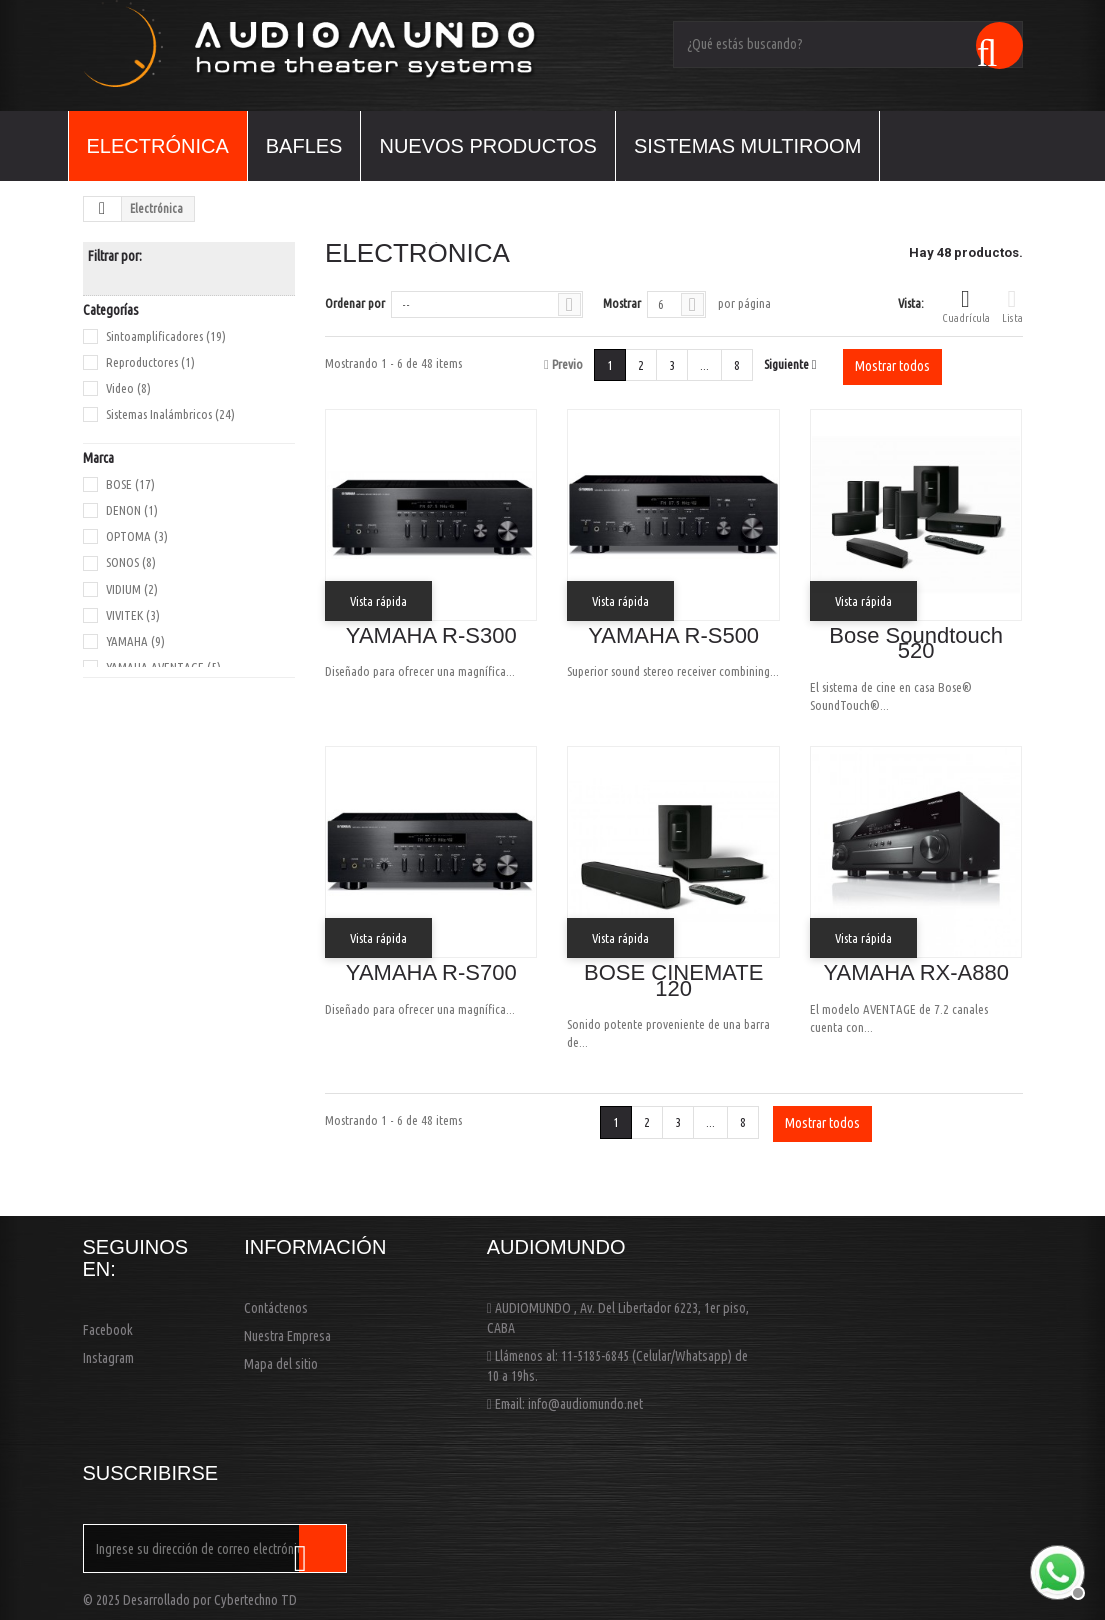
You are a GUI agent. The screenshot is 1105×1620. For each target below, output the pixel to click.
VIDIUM (132, 589)
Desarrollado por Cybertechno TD (210, 1600)
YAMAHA (135, 641)
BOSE (130, 484)
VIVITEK (133, 615)
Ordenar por (355, 303)
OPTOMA (137, 536)
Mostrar (622, 303)
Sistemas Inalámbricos (170, 414)
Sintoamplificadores (166, 336)
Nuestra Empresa (287, 1336)
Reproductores (150, 362)
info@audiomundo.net (585, 1404)
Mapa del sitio (281, 1364)
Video (128, 388)
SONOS (131, 562)
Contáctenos (276, 1308)
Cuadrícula (966, 305)
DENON (132, 510)
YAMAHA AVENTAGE (163, 667)
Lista (1012, 305)
